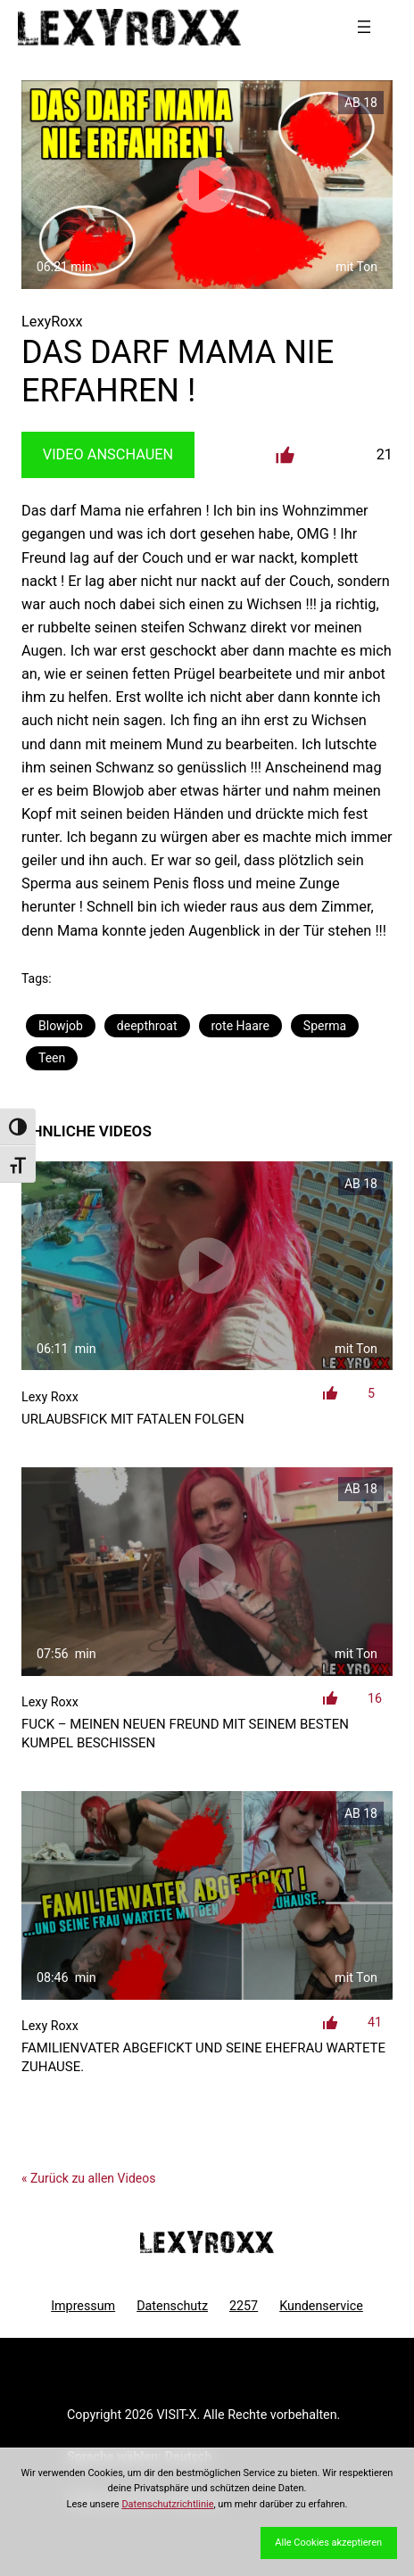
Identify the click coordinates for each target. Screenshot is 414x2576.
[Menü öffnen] (364, 26)
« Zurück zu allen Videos (88, 2178)
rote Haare (240, 1026)
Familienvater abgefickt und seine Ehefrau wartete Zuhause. (203, 2057)
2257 (243, 2306)
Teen (51, 1058)
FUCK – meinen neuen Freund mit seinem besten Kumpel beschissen (185, 1733)
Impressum (83, 2306)
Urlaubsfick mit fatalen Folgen (132, 1419)
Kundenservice (321, 2306)
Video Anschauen (108, 454)
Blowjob (60, 1026)
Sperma (324, 1026)
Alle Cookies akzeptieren (328, 2542)
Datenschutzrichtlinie (167, 2504)
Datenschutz (172, 2306)
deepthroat (147, 1026)
